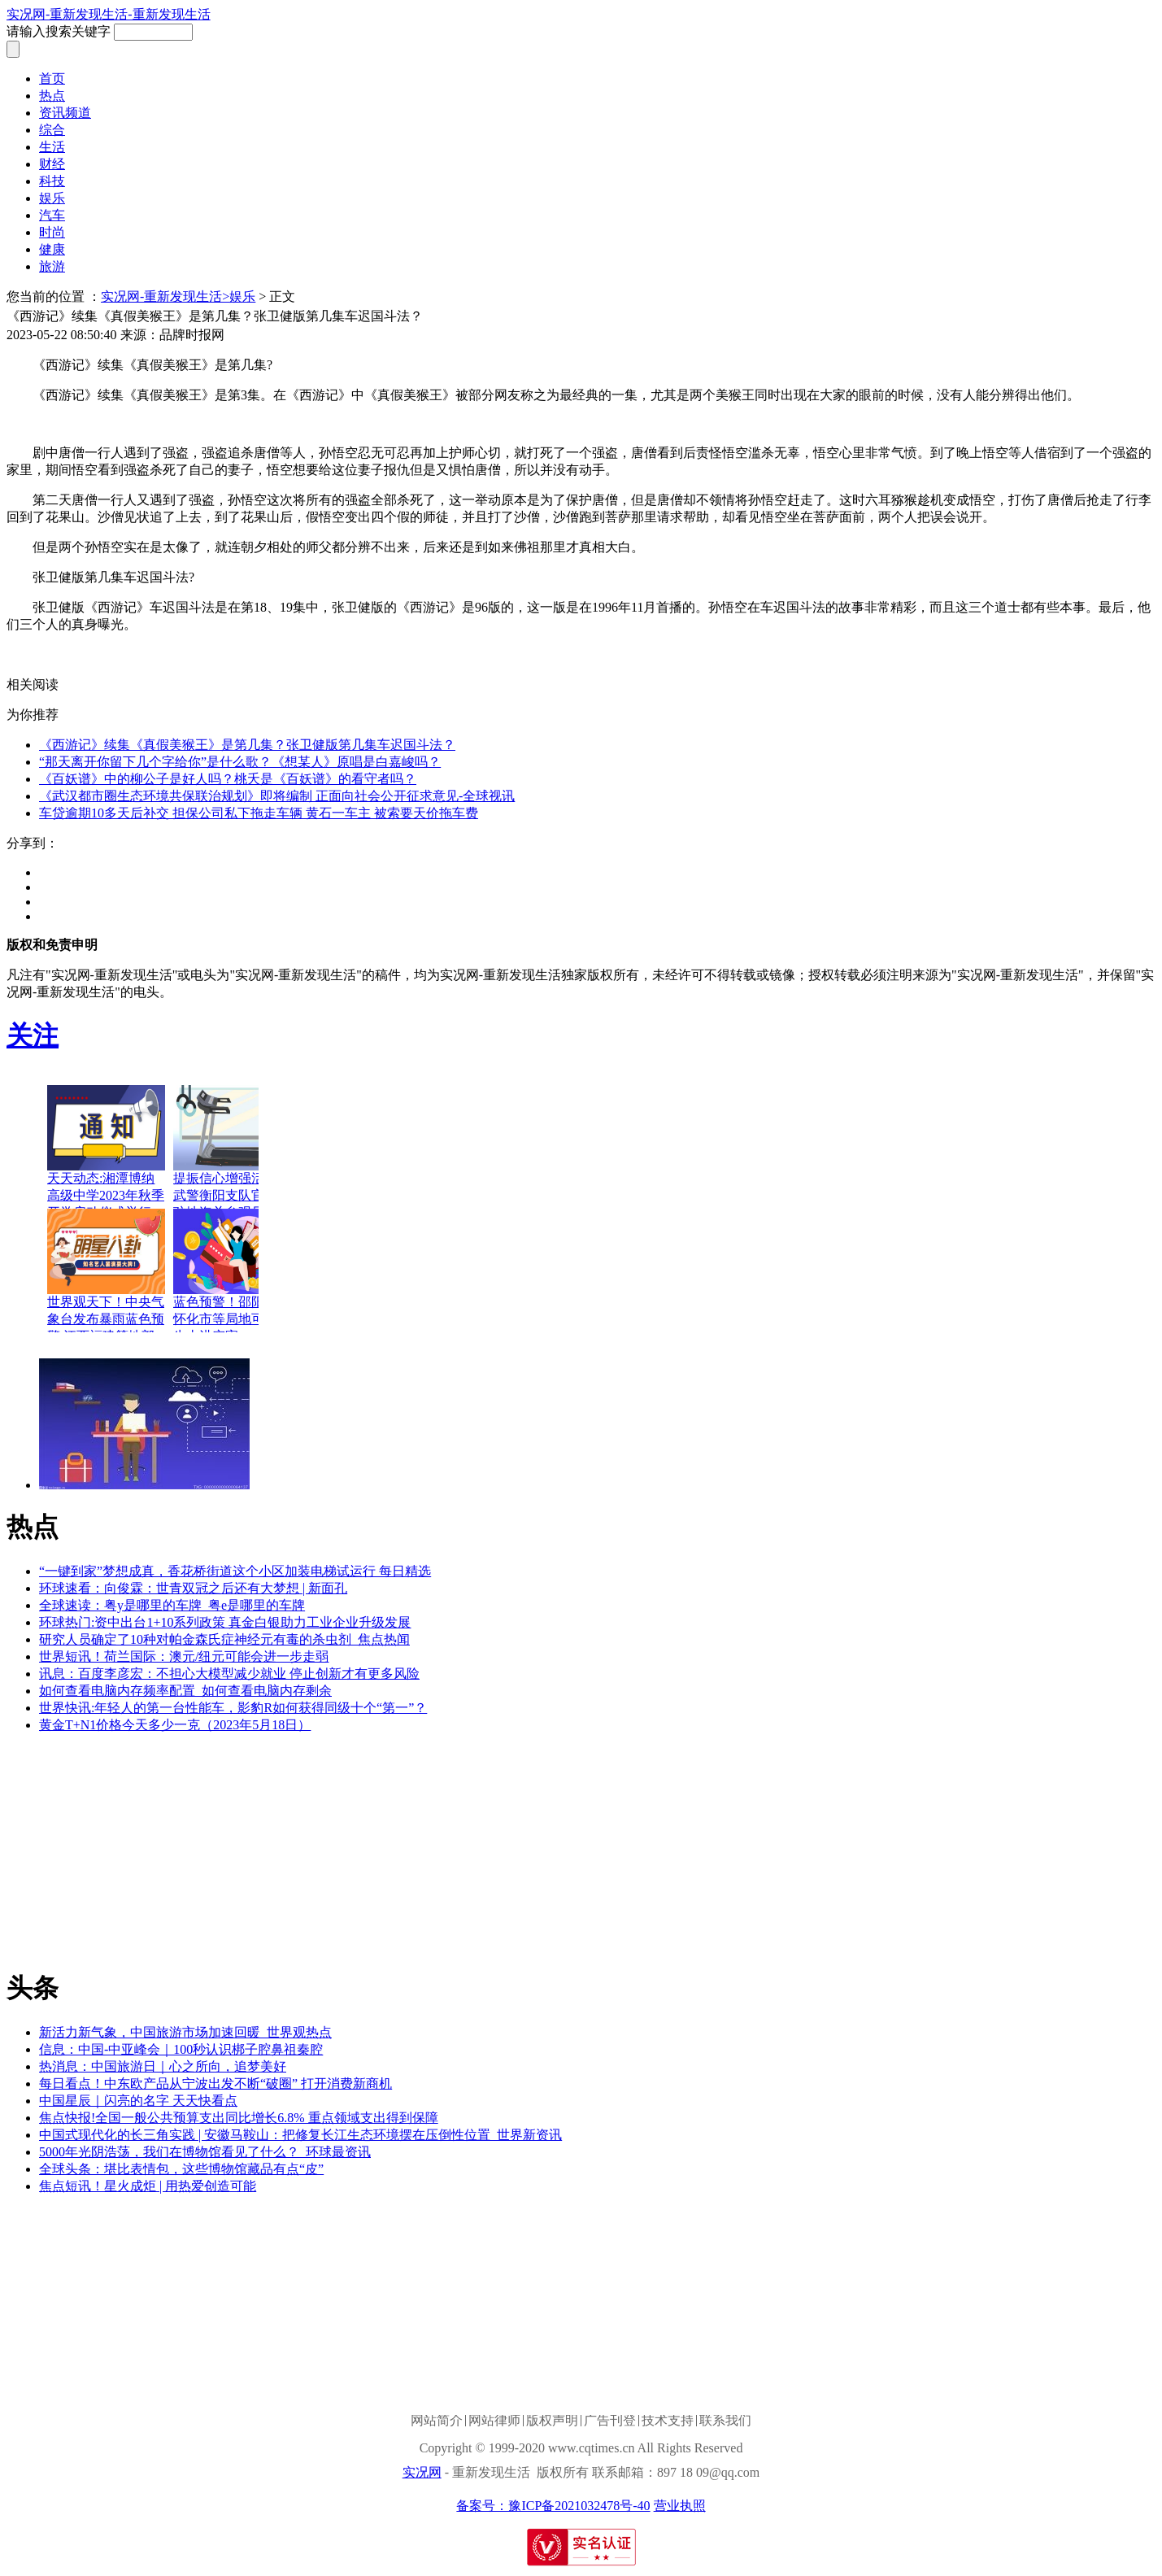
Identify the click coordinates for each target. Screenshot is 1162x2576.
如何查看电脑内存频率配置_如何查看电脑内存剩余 (185, 1691)
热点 (52, 95)
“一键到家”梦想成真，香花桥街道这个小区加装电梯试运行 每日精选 (235, 1571)
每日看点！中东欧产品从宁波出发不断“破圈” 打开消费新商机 (215, 2083)
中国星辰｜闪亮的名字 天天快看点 (138, 2100)
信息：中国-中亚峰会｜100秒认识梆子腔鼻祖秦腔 (181, 2049)
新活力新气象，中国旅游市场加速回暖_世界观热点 (185, 2032)
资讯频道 (65, 113)
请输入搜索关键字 (59, 31)
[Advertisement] (128, 1849)
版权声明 (552, 2421)
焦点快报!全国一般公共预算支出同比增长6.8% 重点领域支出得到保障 (238, 2118)
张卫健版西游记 (266, 654)
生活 (52, 147)
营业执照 (680, 2506)
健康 (52, 249)
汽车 (52, 215)
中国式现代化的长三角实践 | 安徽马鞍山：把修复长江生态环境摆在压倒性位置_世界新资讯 (300, 2135)
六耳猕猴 (410, 654)
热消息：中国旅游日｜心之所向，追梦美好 (162, 2066)
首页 (52, 78)
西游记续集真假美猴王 (153, 654)
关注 (33, 1035)
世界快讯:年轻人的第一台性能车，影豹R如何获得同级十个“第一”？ (233, 1708)
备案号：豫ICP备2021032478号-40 (553, 2506)
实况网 (422, 2472)
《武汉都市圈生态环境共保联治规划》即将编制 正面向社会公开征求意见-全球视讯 (277, 796)
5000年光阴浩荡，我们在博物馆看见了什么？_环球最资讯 (205, 2152)
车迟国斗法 (348, 654)
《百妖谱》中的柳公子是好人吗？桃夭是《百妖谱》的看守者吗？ (227, 779)
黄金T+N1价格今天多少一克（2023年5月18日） (175, 1725)
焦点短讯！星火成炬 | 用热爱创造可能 (147, 2186)
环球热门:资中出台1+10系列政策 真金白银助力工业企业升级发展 (225, 1622)
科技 (52, 181)
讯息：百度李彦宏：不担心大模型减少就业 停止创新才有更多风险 (229, 1673)
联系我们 (725, 2421)
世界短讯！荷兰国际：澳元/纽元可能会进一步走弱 (184, 1656)
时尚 (52, 232)
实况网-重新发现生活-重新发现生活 (109, 14)
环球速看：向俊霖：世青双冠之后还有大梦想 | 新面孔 (193, 1588)
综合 (52, 130)
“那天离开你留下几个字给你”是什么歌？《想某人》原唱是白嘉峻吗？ (240, 762)
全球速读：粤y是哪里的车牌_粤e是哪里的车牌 (172, 1605)
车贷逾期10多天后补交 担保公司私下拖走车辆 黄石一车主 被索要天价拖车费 (258, 813)
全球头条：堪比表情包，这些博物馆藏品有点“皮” (181, 2169)
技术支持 (668, 2421)
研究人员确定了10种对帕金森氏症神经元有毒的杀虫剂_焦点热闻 (224, 1639)
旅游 (52, 266)
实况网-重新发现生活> (165, 296)
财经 (52, 164)
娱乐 (52, 198)
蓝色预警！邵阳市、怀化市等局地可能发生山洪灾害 (231, 1319)
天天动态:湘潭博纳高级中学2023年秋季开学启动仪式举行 (105, 1195)
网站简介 (437, 2421)
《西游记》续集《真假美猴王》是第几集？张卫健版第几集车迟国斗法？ (247, 745)
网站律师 (494, 2421)
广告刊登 (610, 2421)
